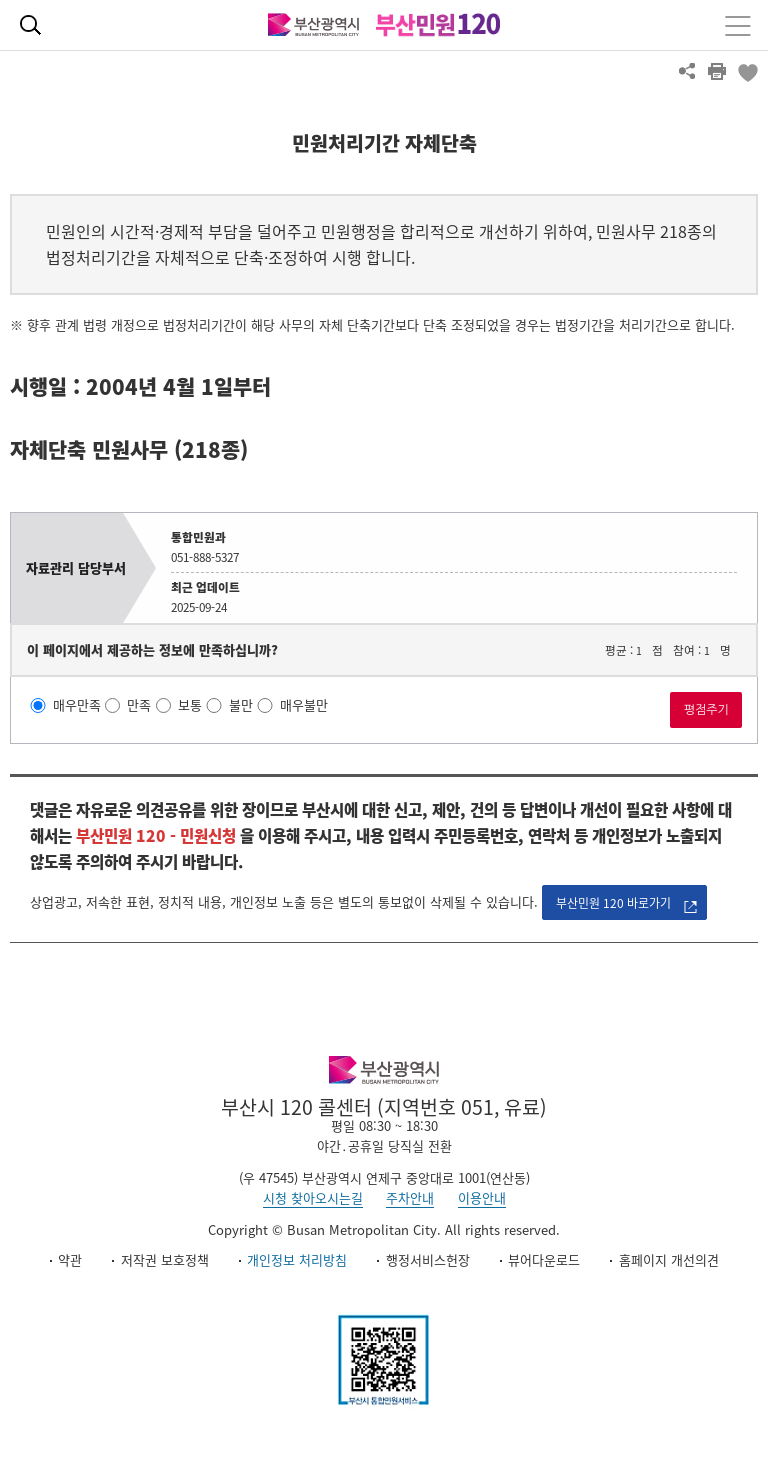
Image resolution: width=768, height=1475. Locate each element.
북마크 (747, 71)
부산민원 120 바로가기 (613, 903)
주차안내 (410, 1197)
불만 (241, 705)
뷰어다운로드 (544, 1259)
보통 (190, 705)
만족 (139, 705)
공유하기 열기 (687, 71)
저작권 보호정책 (165, 1259)
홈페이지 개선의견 (669, 1259)
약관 (70, 1259)
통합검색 (30, 25)
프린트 (717, 71)
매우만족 (77, 705)
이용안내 (482, 1197)
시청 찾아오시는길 (313, 1197)
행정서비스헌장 (428, 1259)
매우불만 (304, 705)
